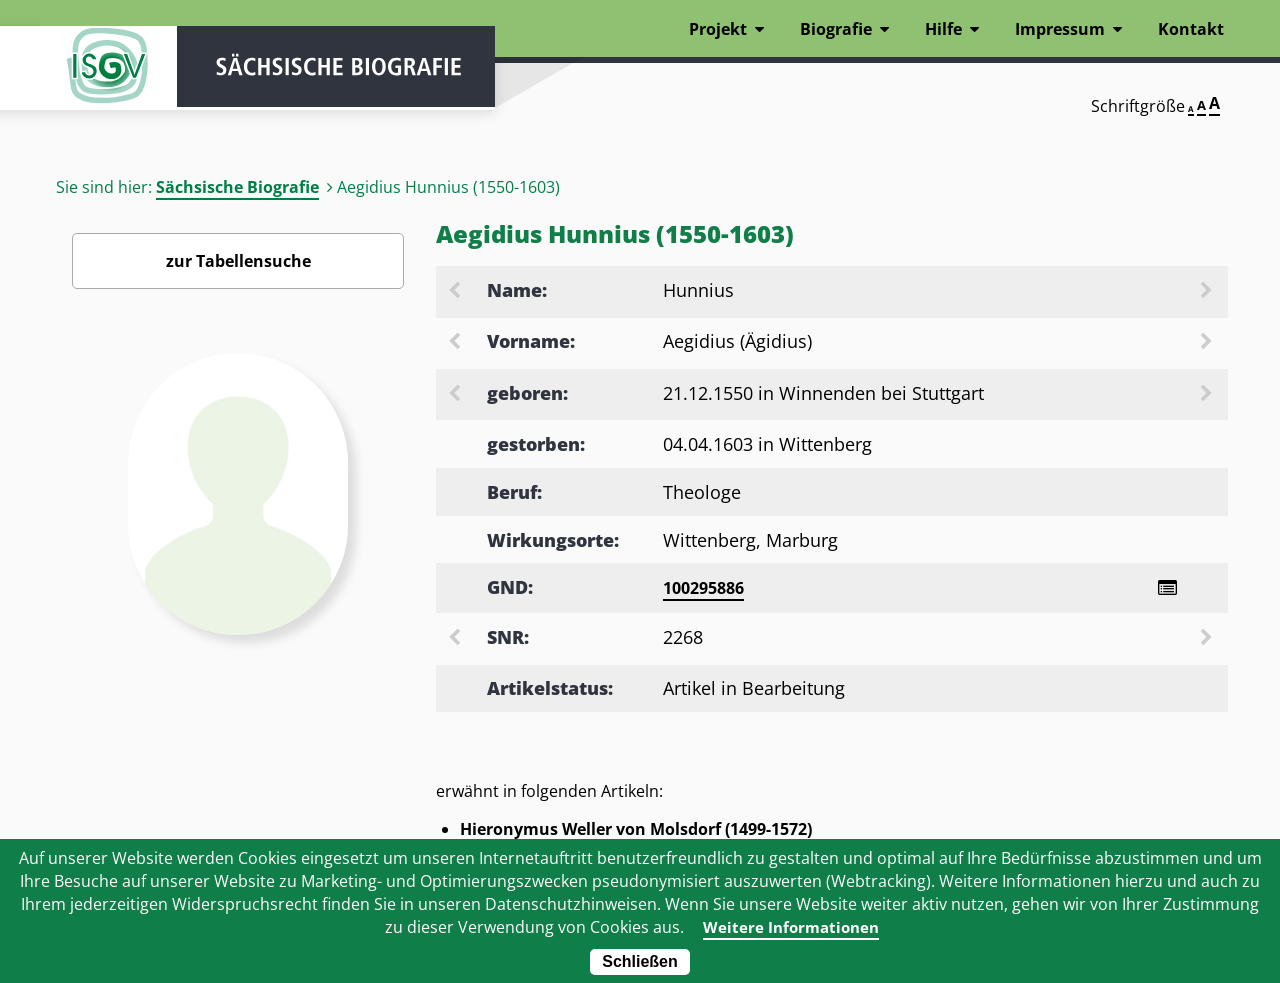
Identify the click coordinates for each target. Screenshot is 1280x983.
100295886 (703, 588)
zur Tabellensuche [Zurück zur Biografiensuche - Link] (238, 261)
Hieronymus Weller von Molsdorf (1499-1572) (636, 830)
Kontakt (1191, 29)
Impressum (1060, 29)
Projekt (718, 29)
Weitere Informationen (791, 927)
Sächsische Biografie (237, 187)
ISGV (100, 72)
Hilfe (943, 29)
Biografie (836, 29)
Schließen (640, 961)
